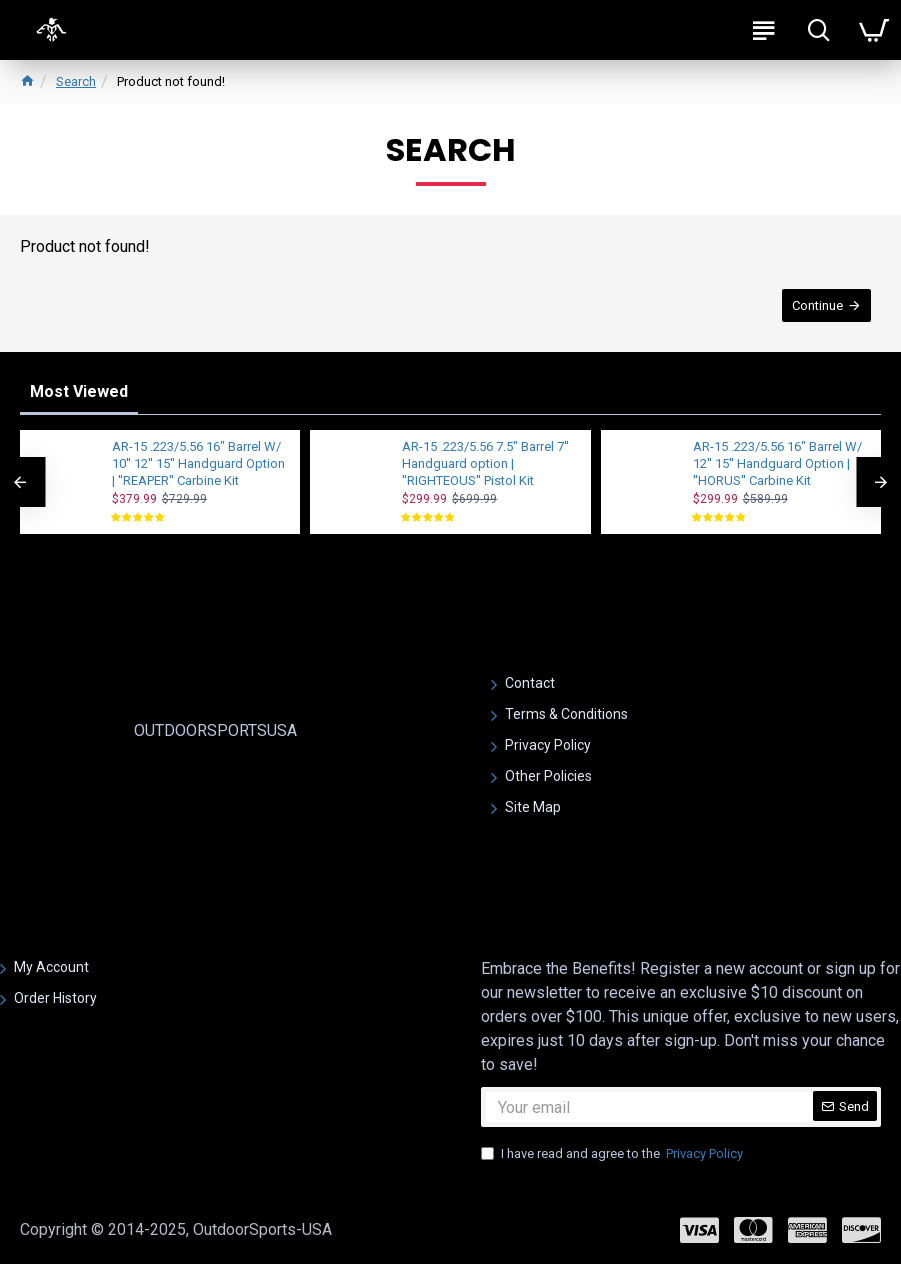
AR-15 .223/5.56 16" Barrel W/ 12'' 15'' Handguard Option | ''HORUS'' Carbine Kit (777, 463)
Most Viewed (79, 391)
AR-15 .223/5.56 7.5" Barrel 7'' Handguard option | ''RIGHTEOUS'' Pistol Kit (485, 463)
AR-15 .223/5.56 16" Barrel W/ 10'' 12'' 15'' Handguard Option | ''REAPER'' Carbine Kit (198, 463)
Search (76, 81)
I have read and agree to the (613, 1154)
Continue (817, 305)
